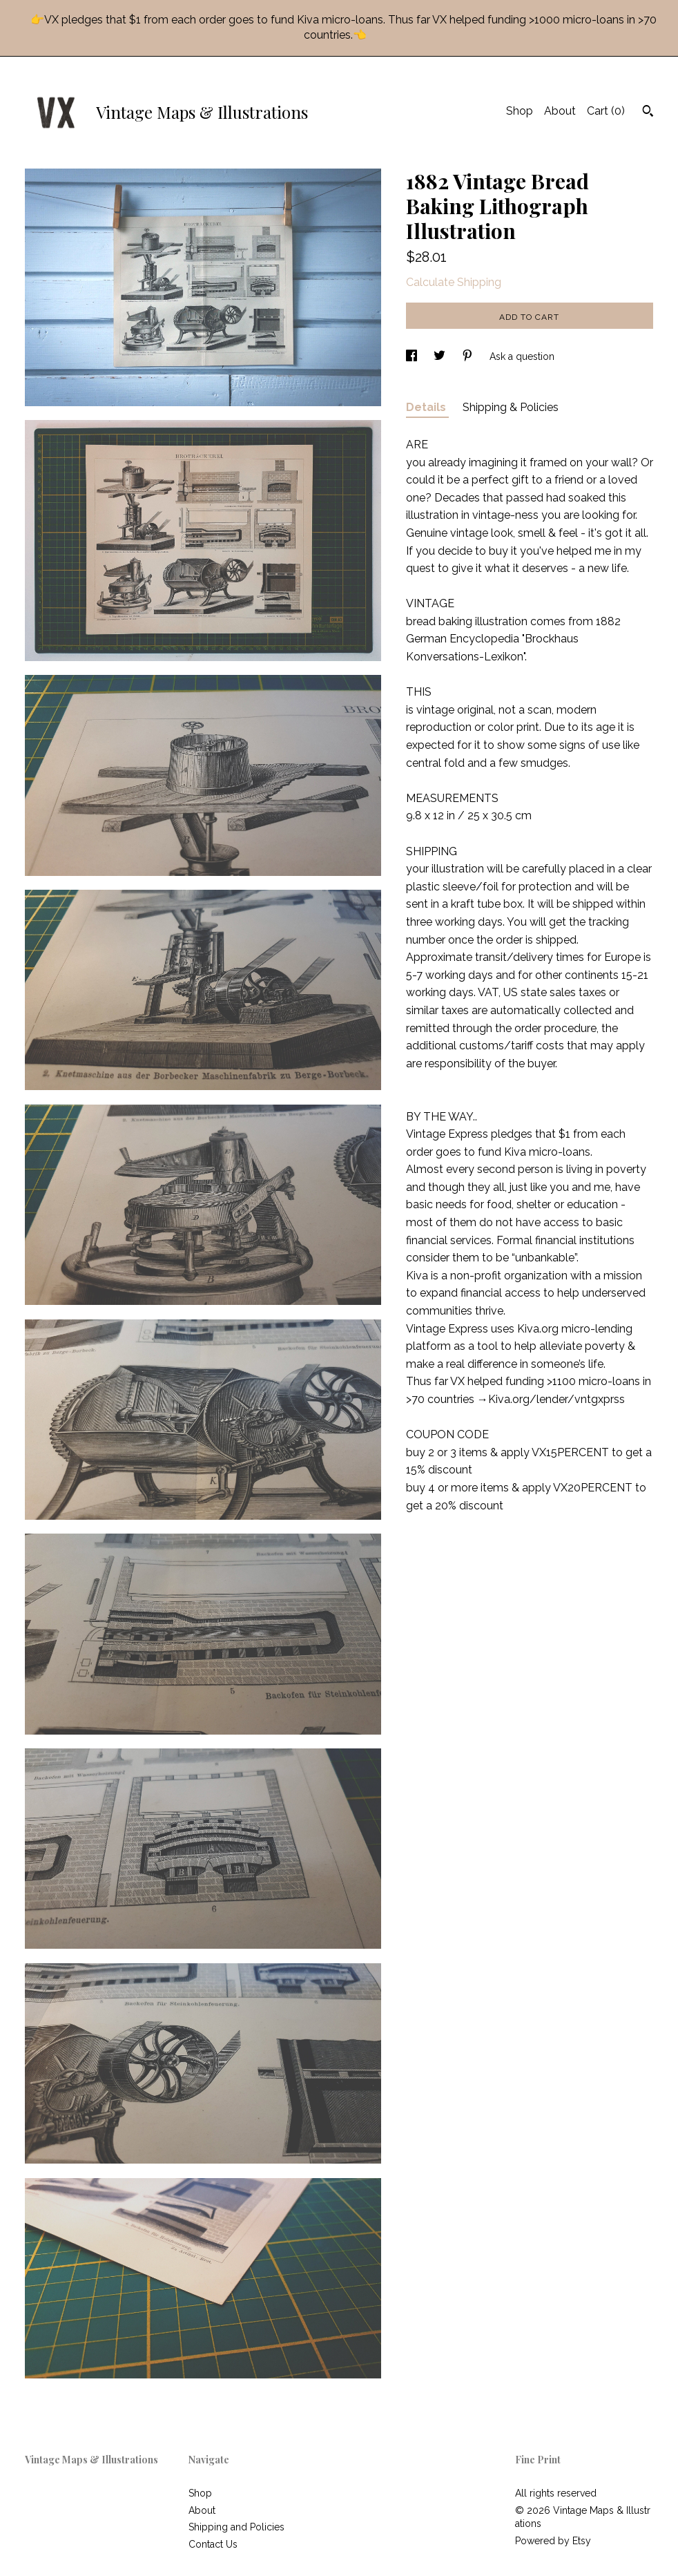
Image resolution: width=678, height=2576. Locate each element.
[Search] (648, 112)
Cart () (606, 110)
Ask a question (522, 356)
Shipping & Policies (511, 407)
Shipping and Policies (236, 2526)
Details (427, 407)
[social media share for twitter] (441, 356)
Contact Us (213, 2544)
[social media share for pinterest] (469, 356)
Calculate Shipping (453, 282)
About (560, 110)
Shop (519, 110)
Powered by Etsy (553, 2540)
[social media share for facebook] (413, 356)
